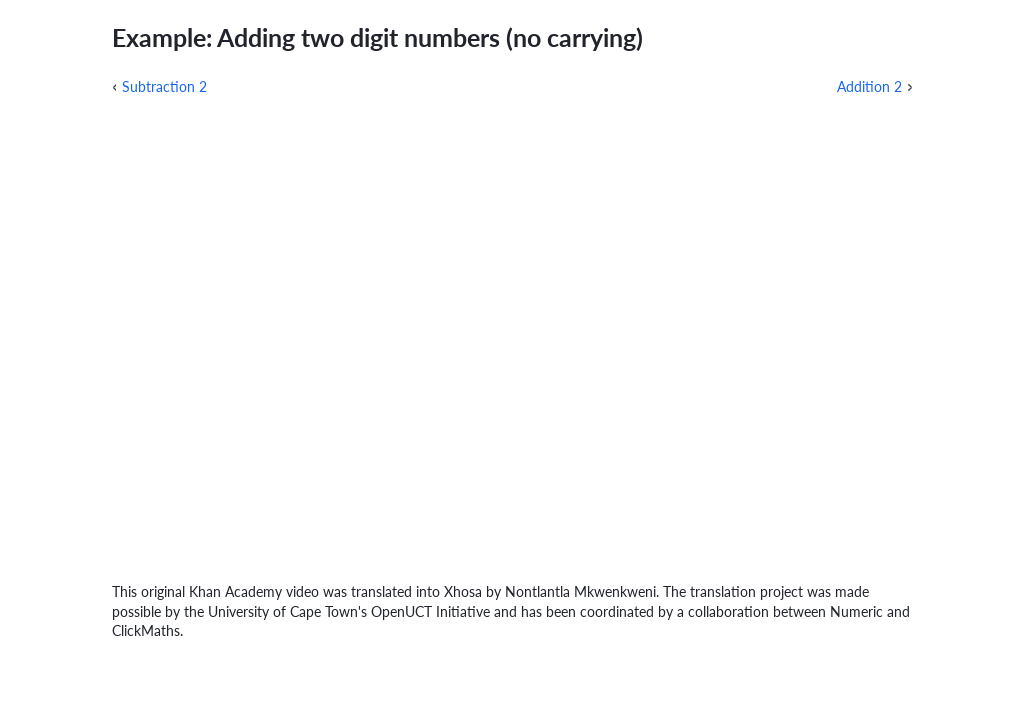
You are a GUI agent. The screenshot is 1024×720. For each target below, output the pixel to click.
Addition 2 (869, 86)
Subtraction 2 (164, 86)
